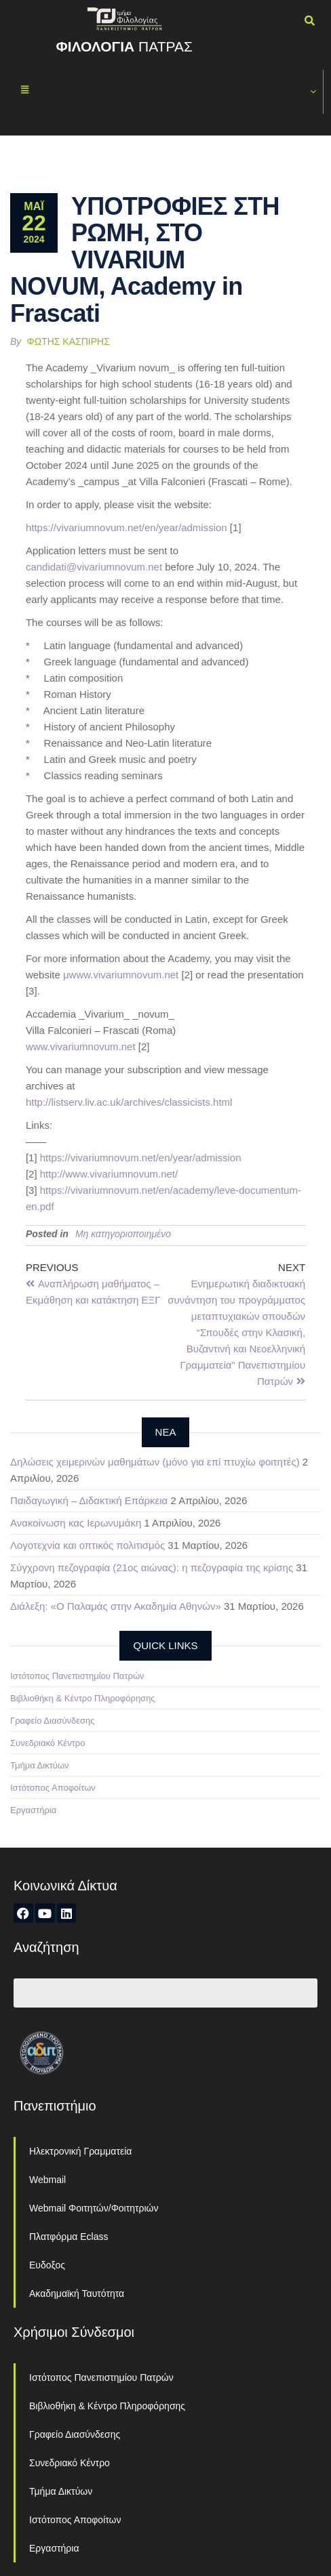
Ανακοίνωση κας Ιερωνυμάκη (75, 1523)
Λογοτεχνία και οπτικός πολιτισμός (87, 1545)
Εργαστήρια (33, 1810)
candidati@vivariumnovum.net (94, 567)
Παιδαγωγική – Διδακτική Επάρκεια (89, 1500)
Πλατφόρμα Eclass (68, 2236)
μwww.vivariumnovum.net (120, 974)
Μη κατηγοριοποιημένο (123, 1233)
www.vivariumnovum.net (81, 1046)
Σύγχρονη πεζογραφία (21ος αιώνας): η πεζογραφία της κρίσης (151, 1567)
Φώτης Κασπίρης (68, 341)
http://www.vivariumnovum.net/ (109, 1174)
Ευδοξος (47, 2265)
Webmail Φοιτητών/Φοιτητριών (94, 2208)
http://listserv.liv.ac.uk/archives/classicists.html (129, 1102)
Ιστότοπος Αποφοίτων (53, 1788)
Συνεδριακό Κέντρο (47, 1743)
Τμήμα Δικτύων (39, 1765)
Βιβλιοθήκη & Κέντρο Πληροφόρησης (82, 1698)
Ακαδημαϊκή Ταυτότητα (76, 2293)
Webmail (47, 2179)
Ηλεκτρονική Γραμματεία (80, 2151)
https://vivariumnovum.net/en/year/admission (126, 527)
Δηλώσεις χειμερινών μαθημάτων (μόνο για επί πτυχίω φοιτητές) (155, 1462)
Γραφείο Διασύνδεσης (52, 1721)
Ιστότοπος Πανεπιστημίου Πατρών (77, 1676)
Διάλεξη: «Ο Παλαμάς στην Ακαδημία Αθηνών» (115, 1606)
